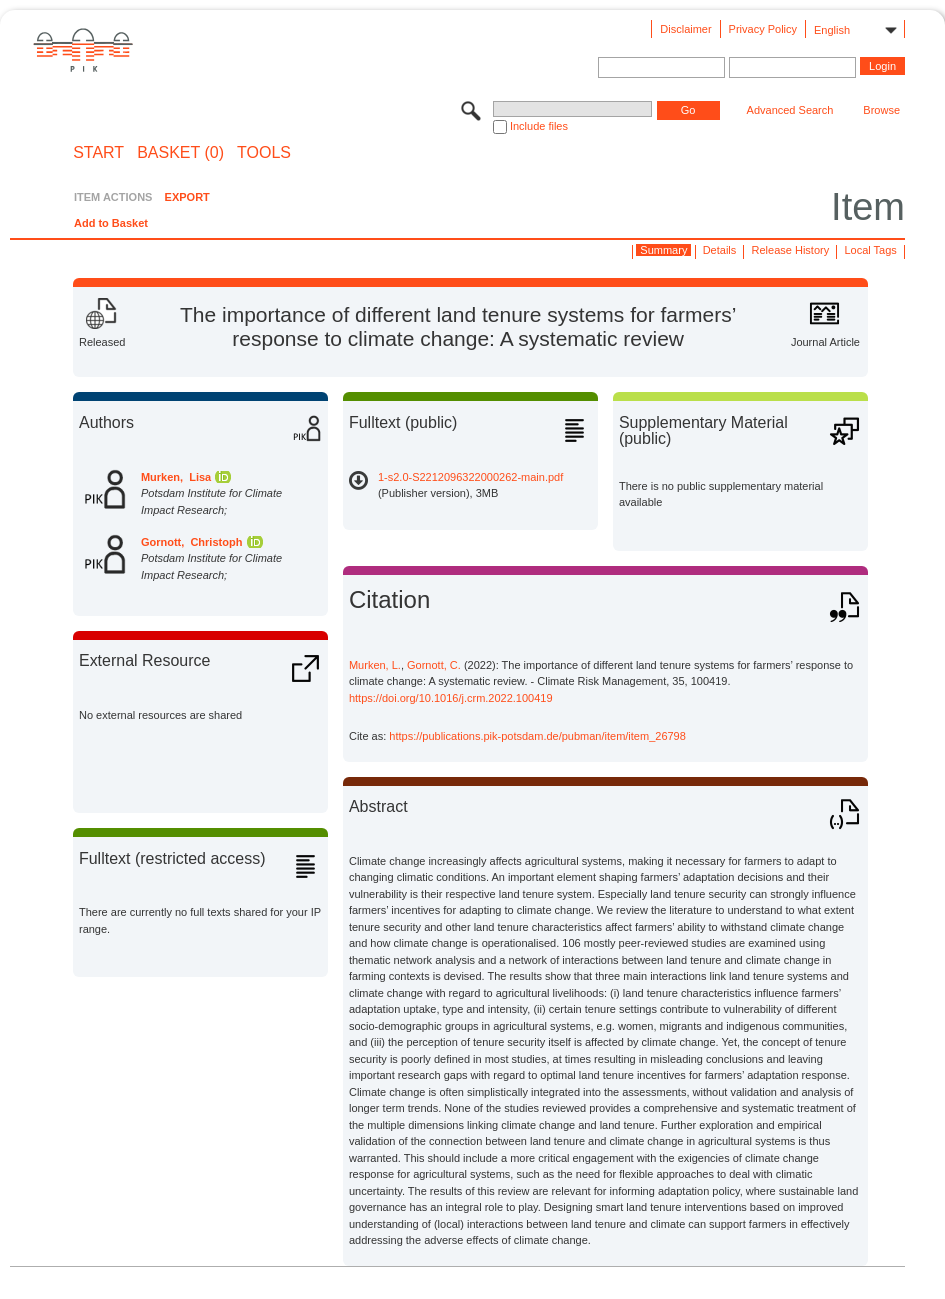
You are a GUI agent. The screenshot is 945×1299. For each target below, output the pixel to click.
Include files (539, 126)
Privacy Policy (763, 29)
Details (720, 250)
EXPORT (187, 197)
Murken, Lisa (176, 477)
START (98, 153)
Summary (663, 250)
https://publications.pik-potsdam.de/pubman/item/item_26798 (537, 736)
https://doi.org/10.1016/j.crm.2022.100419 (451, 698)
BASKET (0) (180, 153)
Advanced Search (790, 110)
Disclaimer (685, 29)
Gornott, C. (434, 665)
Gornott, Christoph (191, 542)
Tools (264, 153)
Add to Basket (111, 223)
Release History (791, 250)
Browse (881, 110)
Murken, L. (375, 665)
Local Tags (870, 250)
